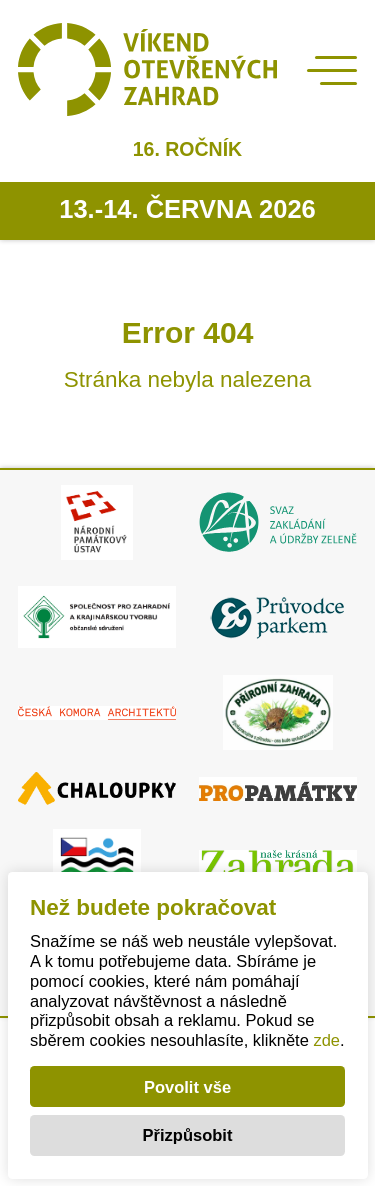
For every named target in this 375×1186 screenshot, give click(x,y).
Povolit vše (187, 1087)
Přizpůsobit (188, 1135)
